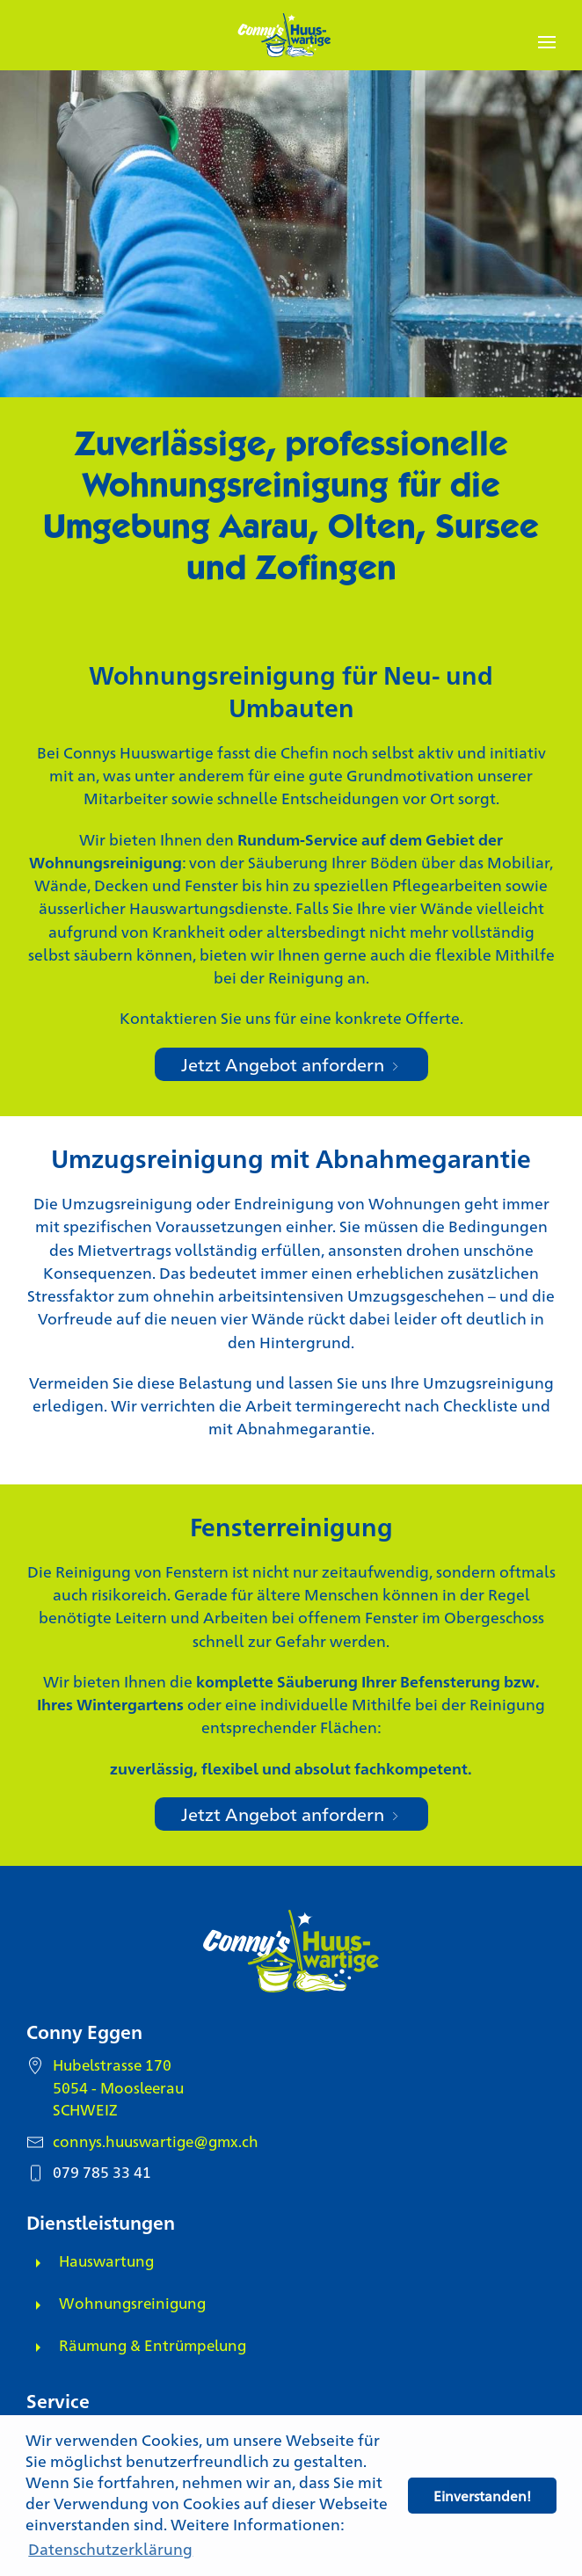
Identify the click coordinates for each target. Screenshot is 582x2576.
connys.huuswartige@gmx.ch (155, 2140)
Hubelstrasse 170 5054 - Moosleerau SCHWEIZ (118, 2086)
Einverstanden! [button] (482, 2495)
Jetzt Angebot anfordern (291, 1064)
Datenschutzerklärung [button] (110, 2548)
